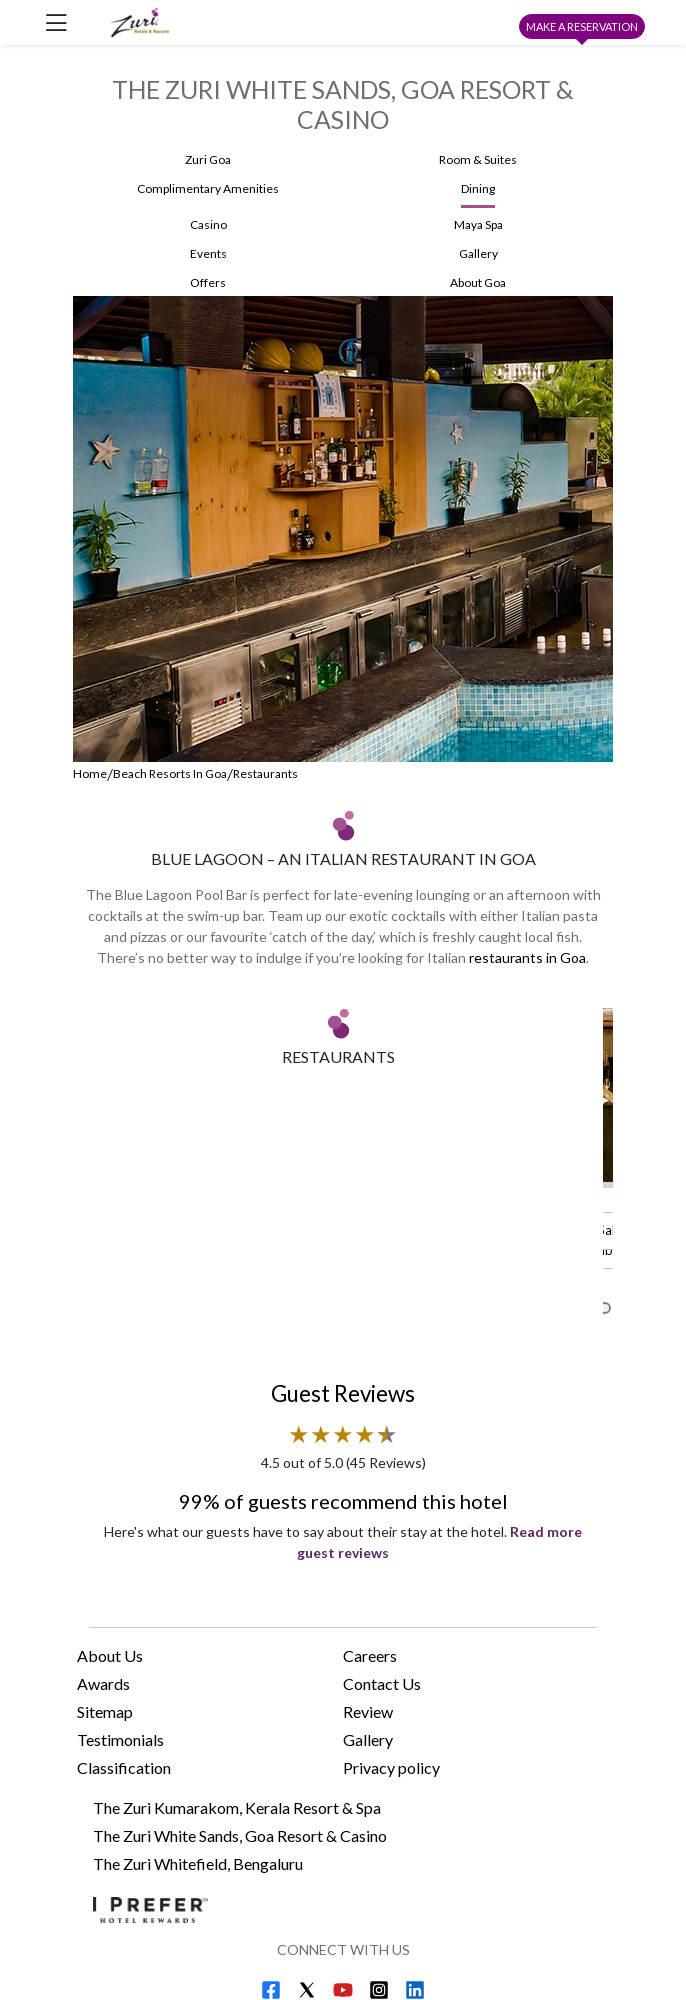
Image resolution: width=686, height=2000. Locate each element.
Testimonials (120, 1552)
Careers (370, 1468)
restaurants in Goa (527, 957)
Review (368, 1524)
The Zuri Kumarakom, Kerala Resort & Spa (237, 1620)
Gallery (368, 1552)
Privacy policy (391, 1580)
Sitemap (105, 1524)
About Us (110, 1468)
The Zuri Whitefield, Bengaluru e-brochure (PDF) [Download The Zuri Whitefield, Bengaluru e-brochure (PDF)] (329, 1856)
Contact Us (382, 1496)
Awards (103, 1496)
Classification (124, 1580)
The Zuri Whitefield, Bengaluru (198, 1676)
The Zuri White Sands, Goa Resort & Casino (240, 1648)
